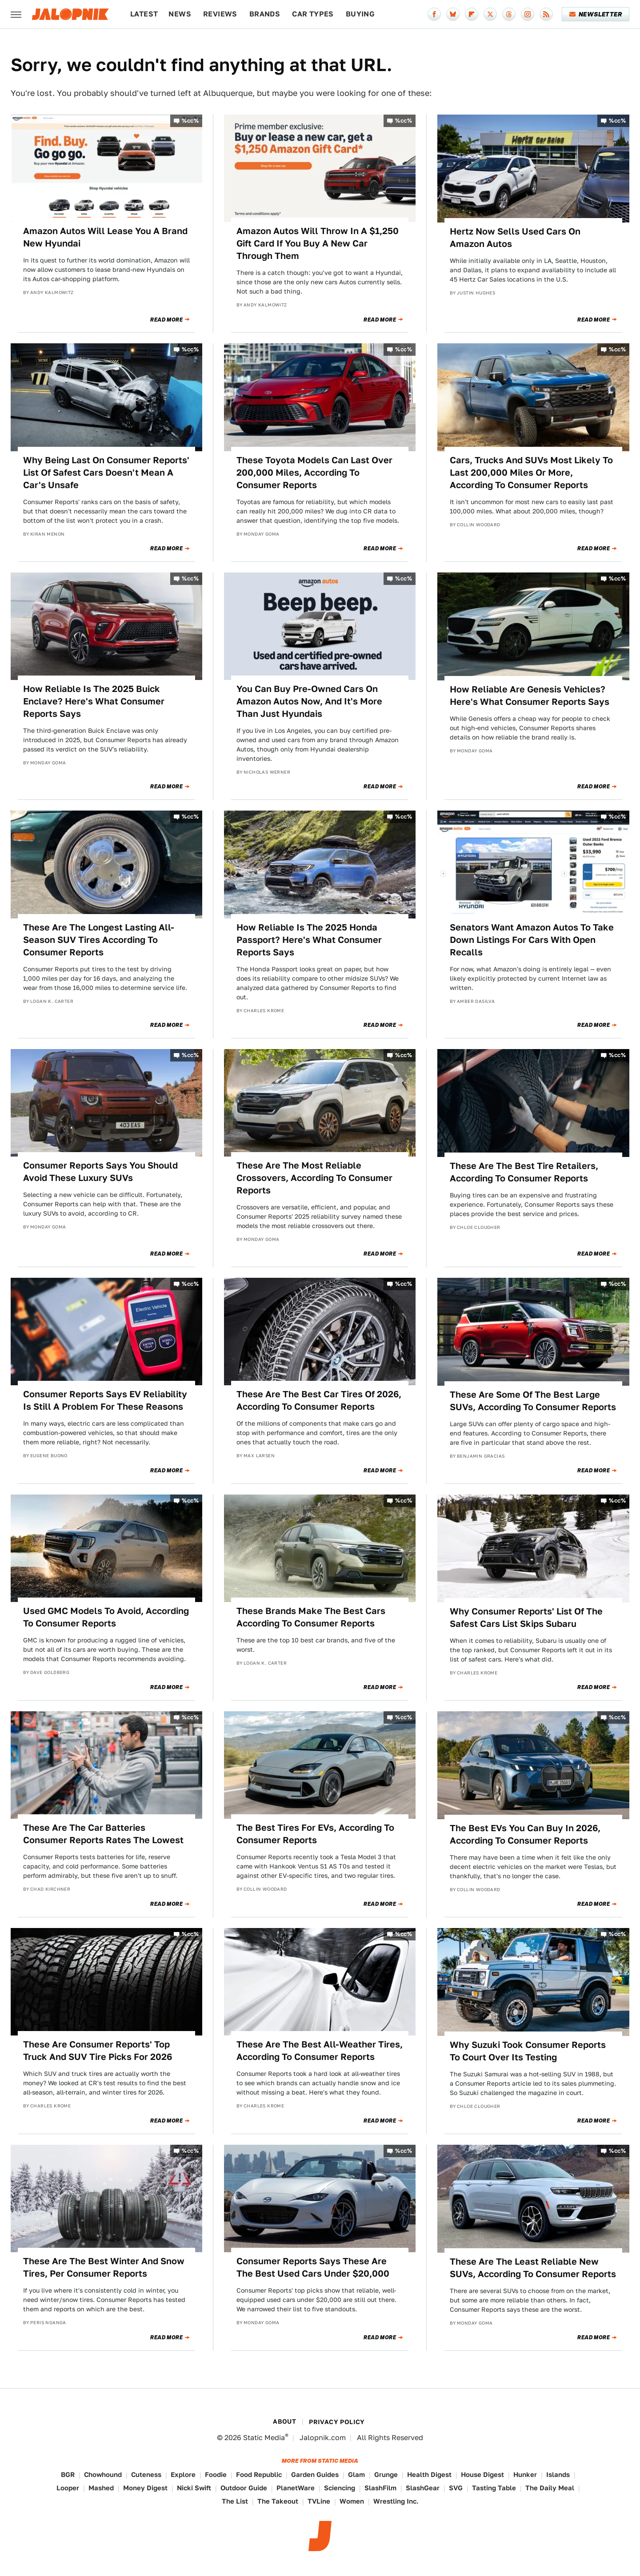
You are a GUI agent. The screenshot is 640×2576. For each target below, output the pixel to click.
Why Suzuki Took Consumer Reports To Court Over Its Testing (528, 2051)
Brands (264, 14)
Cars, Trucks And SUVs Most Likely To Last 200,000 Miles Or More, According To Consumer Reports (531, 472)
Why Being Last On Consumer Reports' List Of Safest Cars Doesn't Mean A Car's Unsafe (106, 472)
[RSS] (546, 14)
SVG (456, 2488)
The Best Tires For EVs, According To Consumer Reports (315, 1833)
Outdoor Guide (243, 2488)
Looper (67, 2488)
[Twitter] (490, 14)
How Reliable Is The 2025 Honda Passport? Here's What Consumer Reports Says (309, 940)
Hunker (525, 2474)
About (284, 2421)
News (179, 14)
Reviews (220, 14)
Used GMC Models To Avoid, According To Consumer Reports (106, 1617)
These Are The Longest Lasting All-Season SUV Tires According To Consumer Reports (98, 940)
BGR (68, 2474)
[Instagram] (527, 14)
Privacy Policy (337, 2421)
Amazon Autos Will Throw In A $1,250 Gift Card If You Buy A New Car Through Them (317, 243)
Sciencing (339, 2488)
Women (352, 2501)
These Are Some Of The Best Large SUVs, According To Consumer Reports (533, 1400)
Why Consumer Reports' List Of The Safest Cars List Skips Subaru (526, 1617)
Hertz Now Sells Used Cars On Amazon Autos (515, 237)
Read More (166, 320)
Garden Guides (315, 2474)
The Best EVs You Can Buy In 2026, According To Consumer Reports (525, 1834)
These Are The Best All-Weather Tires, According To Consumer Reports (319, 2050)
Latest (144, 14)
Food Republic (259, 2474)
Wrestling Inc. (396, 2501)
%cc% (190, 120)
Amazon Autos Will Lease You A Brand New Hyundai (105, 237)
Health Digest (429, 2474)
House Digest (482, 2474)
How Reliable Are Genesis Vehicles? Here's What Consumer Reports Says (529, 695)
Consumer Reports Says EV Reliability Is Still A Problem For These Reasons (105, 1400)
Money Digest (145, 2488)
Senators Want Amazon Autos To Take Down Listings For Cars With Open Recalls (532, 940)
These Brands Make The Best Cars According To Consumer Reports (310, 1617)
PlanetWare (295, 2488)
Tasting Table (494, 2488)
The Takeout (277, 2501)
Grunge (386, 2474)
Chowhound (103, 2474)
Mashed (101, 2488)
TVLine (319, 2501)
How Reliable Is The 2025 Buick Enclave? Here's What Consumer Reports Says (93, 701)
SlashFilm (380, 2488)
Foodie (216, 2474)
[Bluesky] (453, 14)
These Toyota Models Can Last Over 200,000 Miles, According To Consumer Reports (314, 472)
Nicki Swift (194, 2488)
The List (235, 2501)
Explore (183, 2474)
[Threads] (509, 14)
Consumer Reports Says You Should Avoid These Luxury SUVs (100, 1171)
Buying (360, 14)
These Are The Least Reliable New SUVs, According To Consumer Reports (533, 2267)
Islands (558, 2474)
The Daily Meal (549, 2488)
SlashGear (423, 2488)
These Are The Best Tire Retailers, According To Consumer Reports (524, 1172)
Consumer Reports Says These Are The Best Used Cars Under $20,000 (312, 2267)
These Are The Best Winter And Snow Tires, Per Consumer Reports (103, 2267)
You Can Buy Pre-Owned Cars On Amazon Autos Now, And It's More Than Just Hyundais (309, 701)
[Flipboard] (471, 14)
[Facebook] (434, 14)
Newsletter (595, 14)
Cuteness (146, 2474)
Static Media (264, 2437)
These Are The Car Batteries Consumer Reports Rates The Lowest (103, 1833)
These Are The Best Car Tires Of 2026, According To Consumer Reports (318, 1400)
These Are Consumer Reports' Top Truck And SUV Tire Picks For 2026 (97, 2050)
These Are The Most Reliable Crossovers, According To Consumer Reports (314, 1178)
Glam (356, 2474)
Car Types (313, 14)
